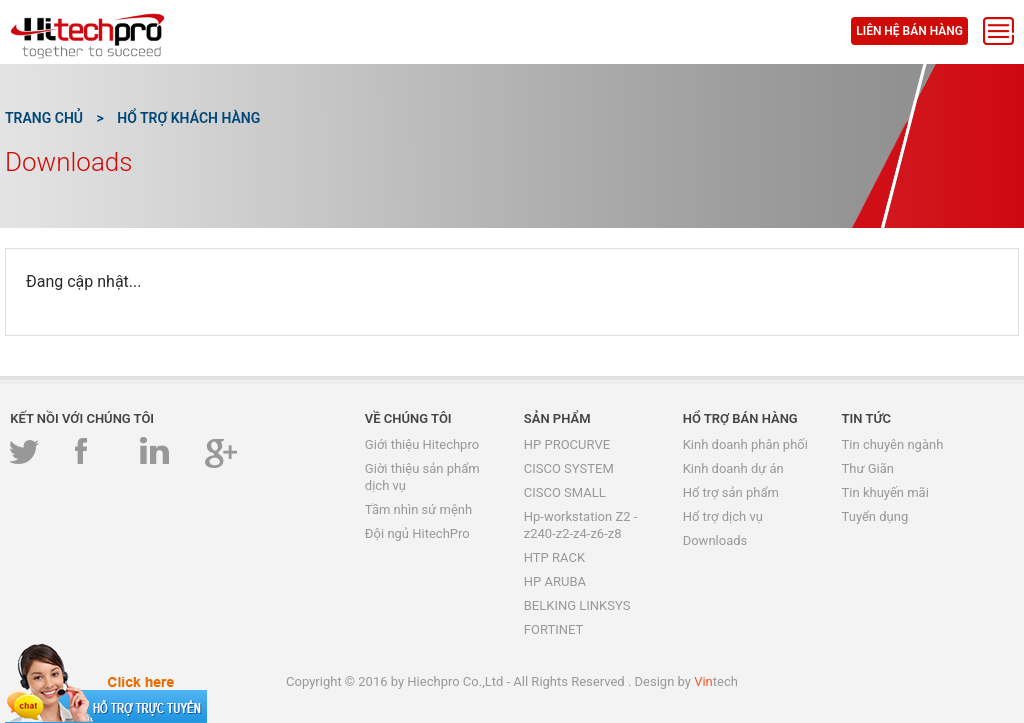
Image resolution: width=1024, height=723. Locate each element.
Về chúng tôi (408, 418)
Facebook (91, 452)
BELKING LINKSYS (577, 605)
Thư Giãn (868, 468)
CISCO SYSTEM (569, 468)
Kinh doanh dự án (733, 468)
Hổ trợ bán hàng (740, 418)
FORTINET (553, 629)
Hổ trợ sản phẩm (731, 492)
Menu (998, 31)
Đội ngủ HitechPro (417, 533)
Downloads (715, 540)
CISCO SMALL (565, 492)
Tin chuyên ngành (893, 444)
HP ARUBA (555, 581)
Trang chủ (44, 118)
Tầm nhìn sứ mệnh (418, 509)
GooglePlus (221, 452)
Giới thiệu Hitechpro (422, 444)
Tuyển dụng (875, 516)
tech (716, 681)
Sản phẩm (557, 418)
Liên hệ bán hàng (909, 31)
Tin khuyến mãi (885, 492)
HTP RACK (554, 557)
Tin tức (867, 418)
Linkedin (156, 452)
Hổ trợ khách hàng (188, 118)
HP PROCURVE (567, 444)
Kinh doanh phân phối (745, 444)
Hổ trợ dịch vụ (723, 516)
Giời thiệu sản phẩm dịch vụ (422, 477)
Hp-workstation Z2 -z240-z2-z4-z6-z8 (581, 525)
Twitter (26, 452)
